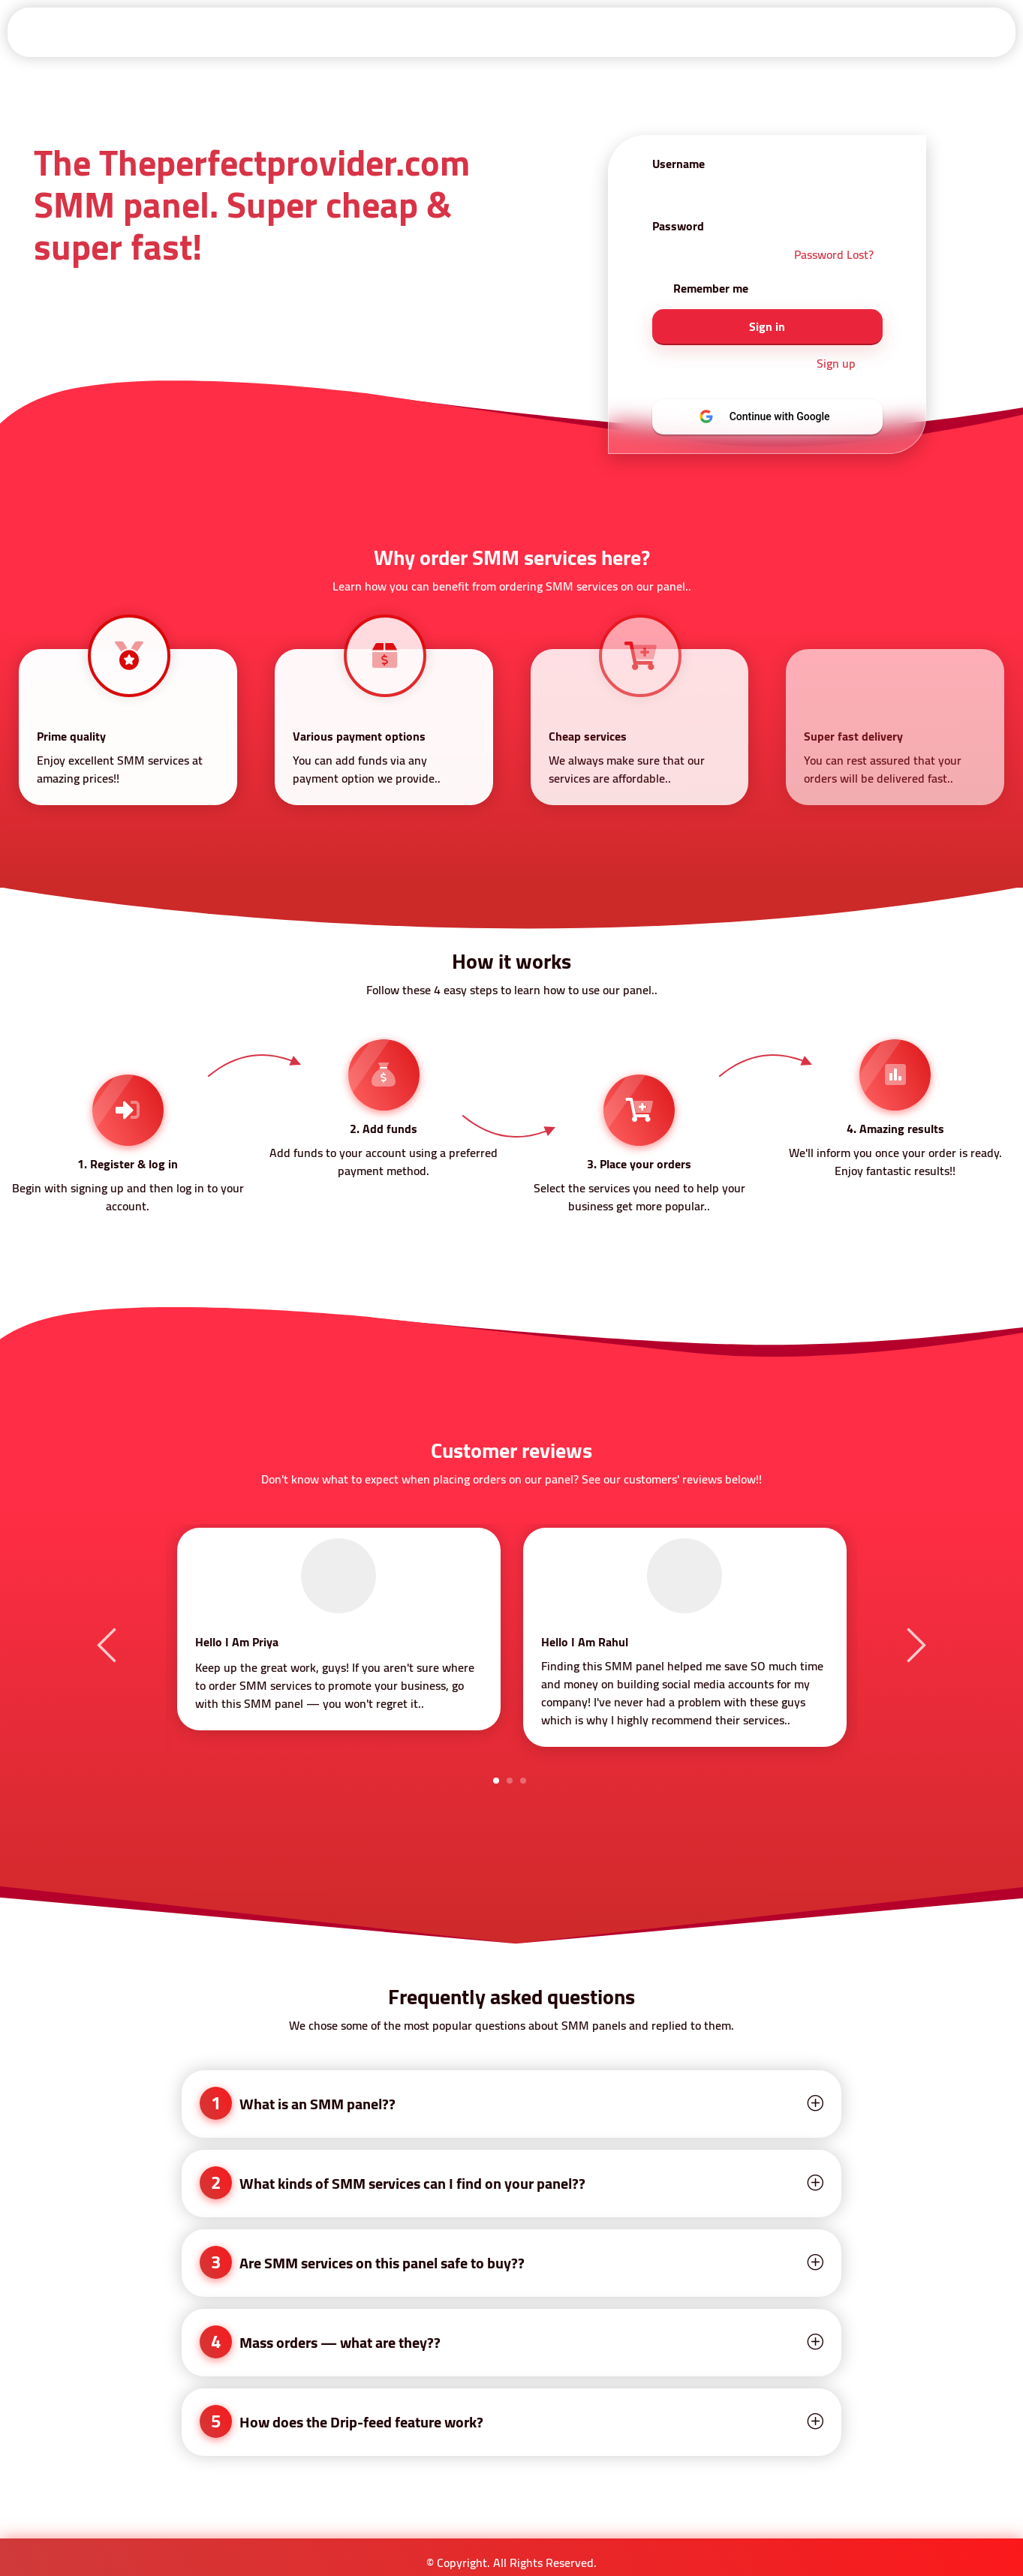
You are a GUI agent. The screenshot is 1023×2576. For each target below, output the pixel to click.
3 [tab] (523, 1781)
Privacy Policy (853, 31)
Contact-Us (955, 31)
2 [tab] (510, 1781)
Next (914, 1644)
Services (498, 31)
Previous (109, 1644)
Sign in (293, 31)
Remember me (710, 288)
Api (430, 31)
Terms (572, 31)
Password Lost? (834, 254)
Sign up (836, 364)
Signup (366, 31)
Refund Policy (660, 31)
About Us (757, 31)
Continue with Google (777, 416)
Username (678, 164)
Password (678, 226)
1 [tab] (496, 1781)
